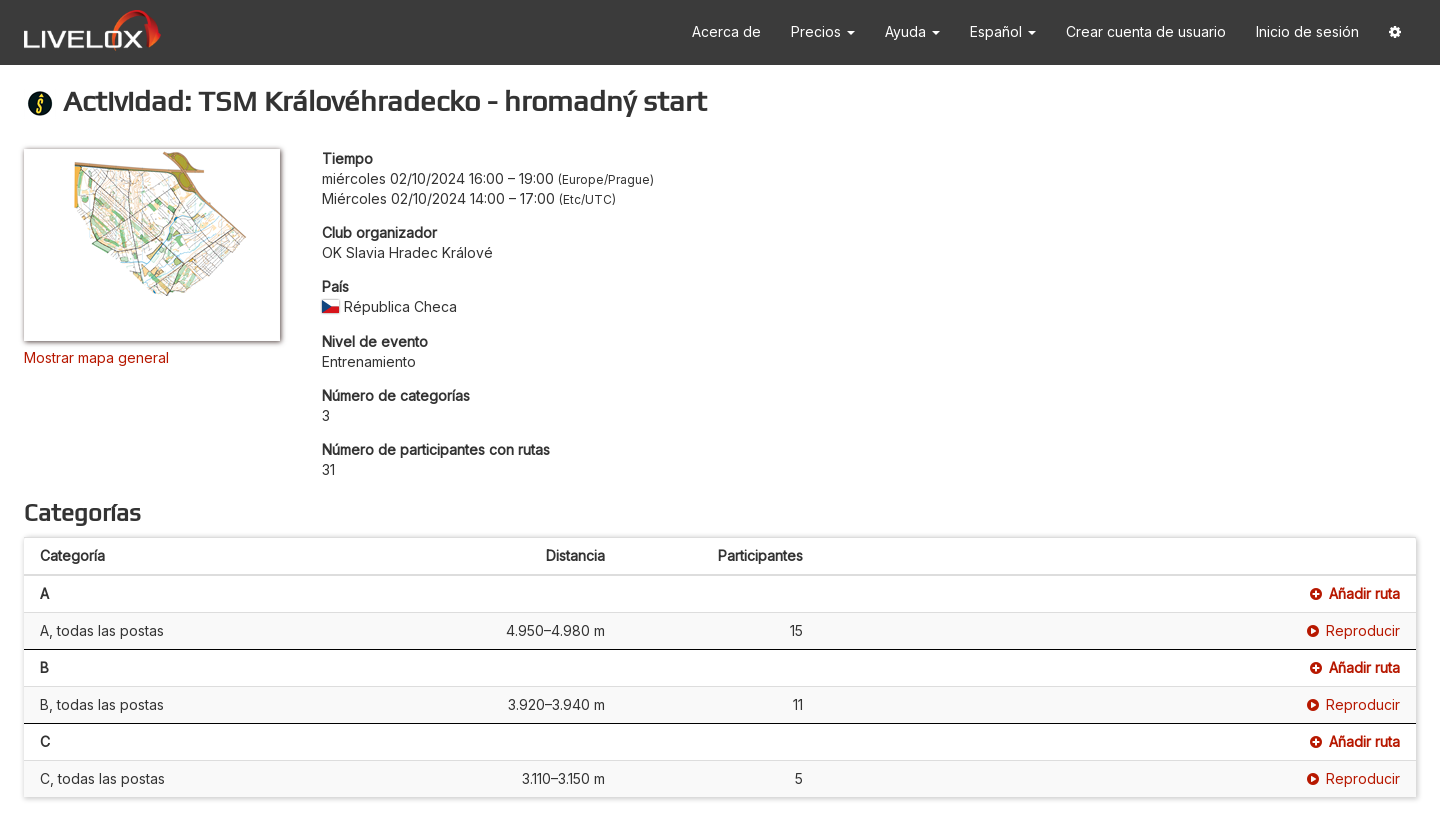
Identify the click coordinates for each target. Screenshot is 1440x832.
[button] (1395, 32)
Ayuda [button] (912, 31)
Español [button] (1003, 31)
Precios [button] (823, 31)
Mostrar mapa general (96, 357)
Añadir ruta (1355, 593)
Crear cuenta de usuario (1146, 31)
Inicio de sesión (1307, 31)
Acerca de (726, 31)
